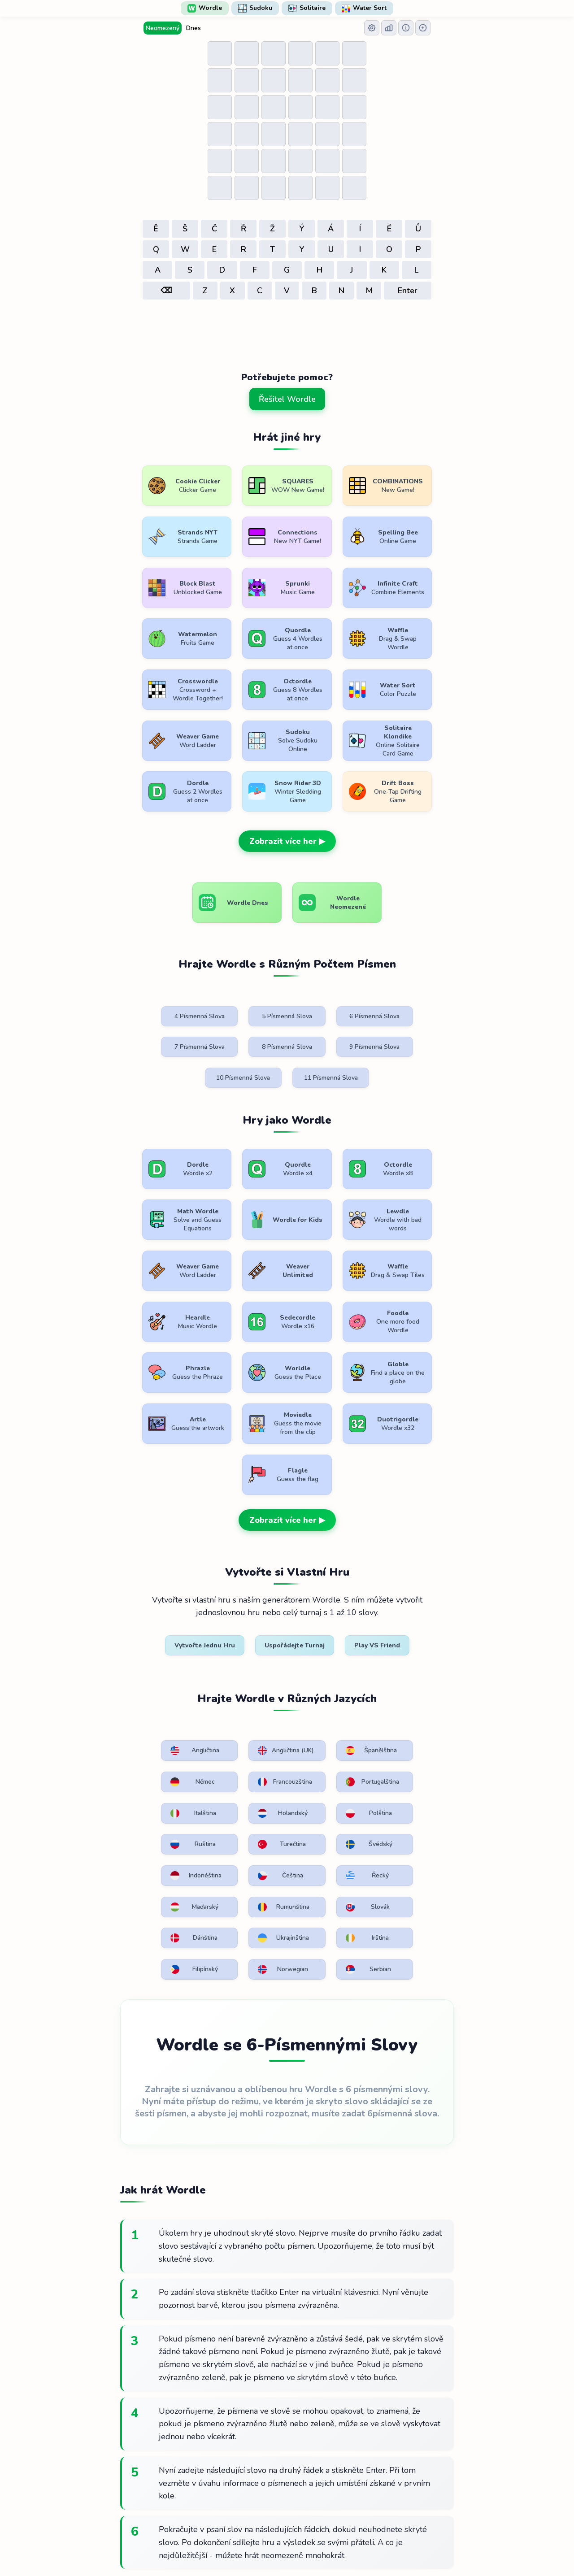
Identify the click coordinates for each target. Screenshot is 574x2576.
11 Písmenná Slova (412, 1001)
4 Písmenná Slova (161, 966)
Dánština (325, 1711)
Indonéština (159, 1680)
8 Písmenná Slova (161, 997)
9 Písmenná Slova (245, 997)
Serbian (408, 1742)
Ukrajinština (410, 1711)
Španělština (327, 1577)
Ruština (239, 1648)
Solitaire (307, 8)
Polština (157, 1648)
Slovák (239, 1711)
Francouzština (161, 1617)
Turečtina (325, 1648)
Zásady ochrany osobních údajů (289, 2543)
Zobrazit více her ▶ (287, 791)
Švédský (408, 1648)
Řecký (322, 1680)
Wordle (204, 8)
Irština (155, 1742)
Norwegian (326, 1742)
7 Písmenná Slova (412, 966)
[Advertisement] (287, 327)
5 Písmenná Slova (245, 966)
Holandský (410, 1617)
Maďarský (409, 1680)
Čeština (239, 1680)
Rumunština (159, 1711)
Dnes (193, 28)
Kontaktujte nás (376, 2543)
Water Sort (364, 8)
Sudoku (255, 8)
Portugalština (244, 1617)
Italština (324, 1617)
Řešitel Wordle (287, 399)
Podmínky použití (200, 2543)
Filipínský (241, 1742)
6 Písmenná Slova (328, 966)
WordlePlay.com (301, 2523)
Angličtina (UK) (241, 1581)
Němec (407, 1577)
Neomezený (162, 28)
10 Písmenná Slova (328, 1001)
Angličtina (158, 1577)
